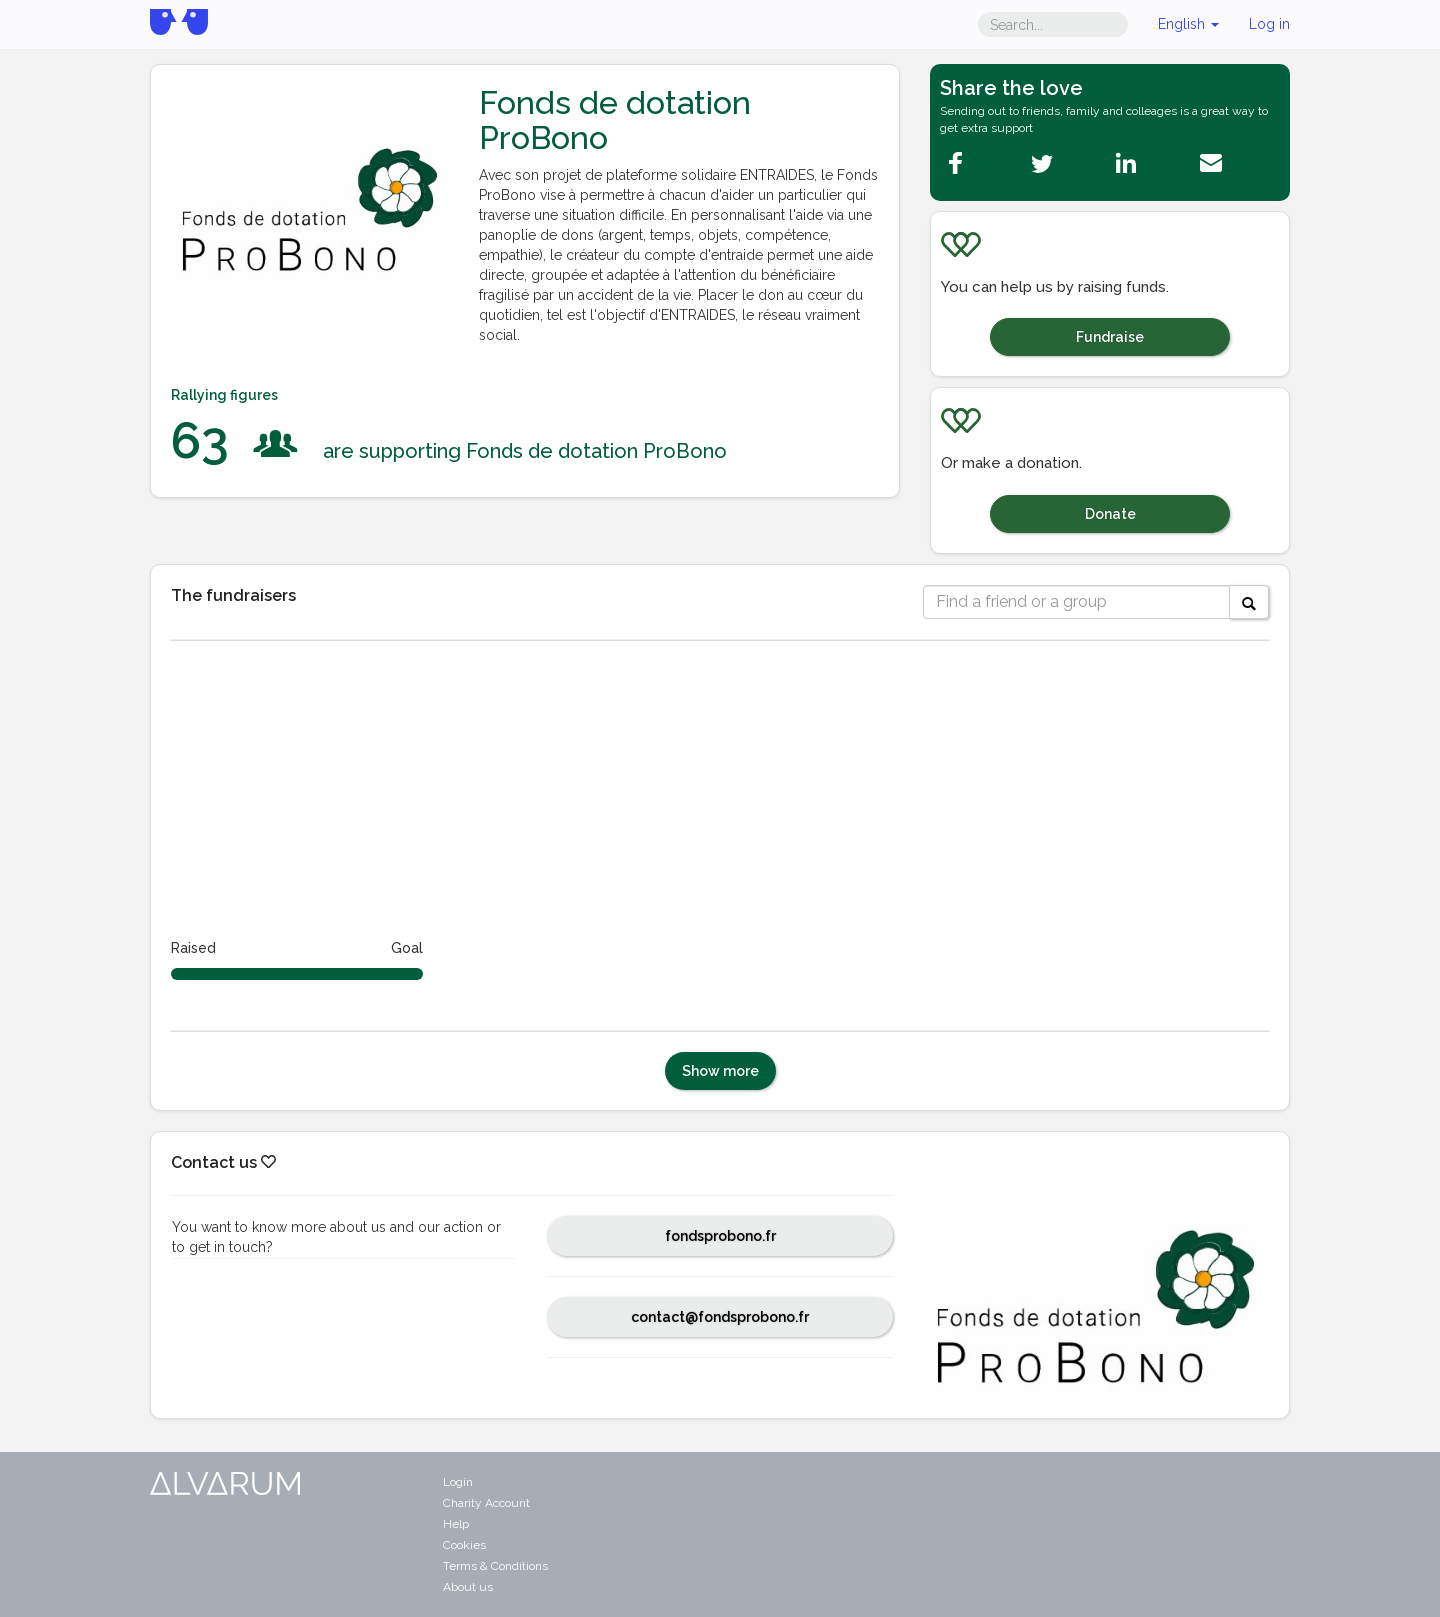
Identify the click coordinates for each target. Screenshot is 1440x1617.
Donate (1110, 514)
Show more (720, 1071)
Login (458, 1482)
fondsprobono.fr (720, 1236)
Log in (1269, 24)
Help (456, 1524)
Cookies (464, 1545)
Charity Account (486, 1503)
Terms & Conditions (495, 1566)
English (1188, 24)
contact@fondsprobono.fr (720, 1317)
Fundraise (1110, 337)
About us (468, 1587)
